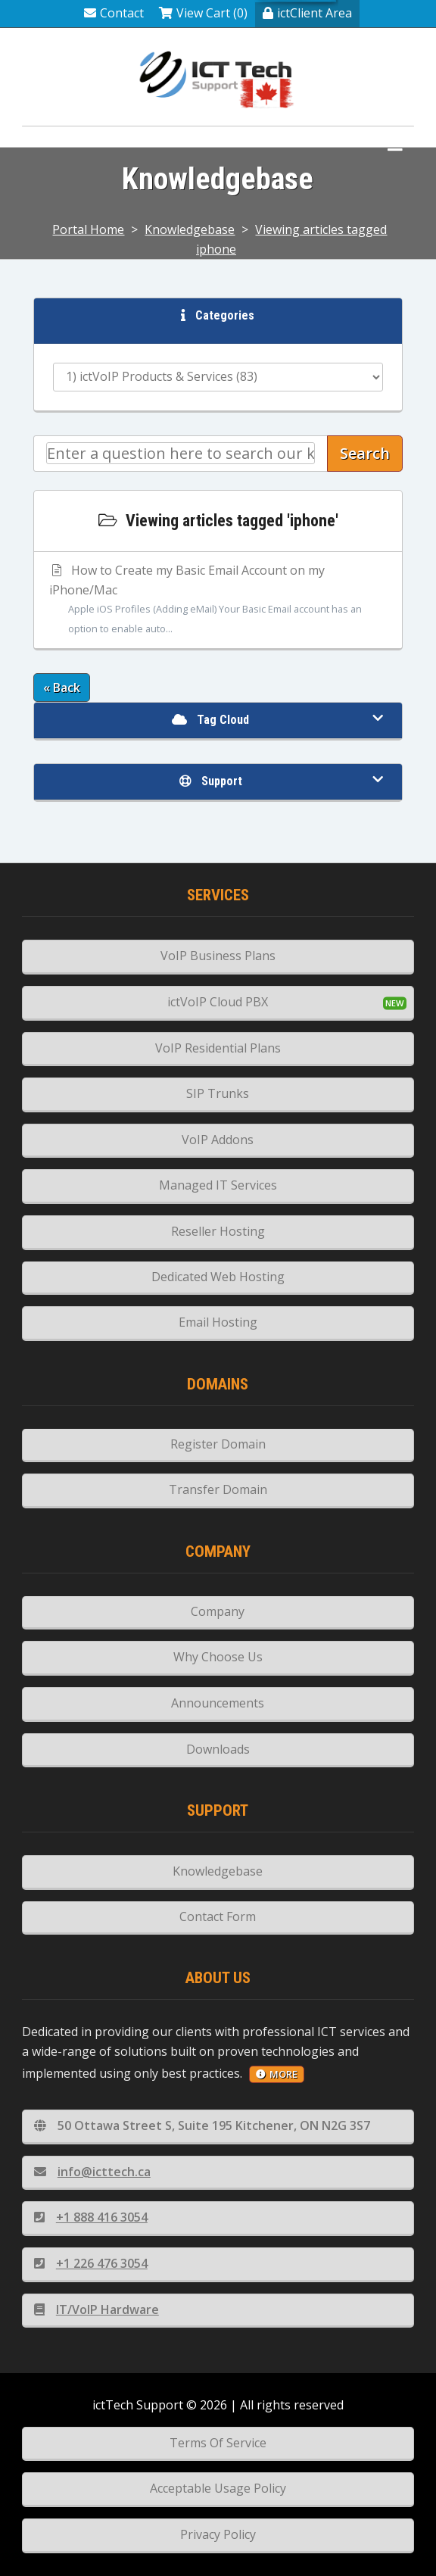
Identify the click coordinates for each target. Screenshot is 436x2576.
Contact (114, 13)
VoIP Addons (218, 1139)
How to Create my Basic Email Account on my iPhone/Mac (218, 600)
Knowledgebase (190, 229)
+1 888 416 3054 (91, 2217)
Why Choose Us (218, 1656)
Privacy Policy (218, 2534)
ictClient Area (307, 13)
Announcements (217, 1703)
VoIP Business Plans (218, 955)
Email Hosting (218, 1322)
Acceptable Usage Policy (218, 2488)
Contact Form (217, 1916)
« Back (61, 687)
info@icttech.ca (92, 2171)
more (276, 2074)
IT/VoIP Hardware (96, 2309)
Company (217, 1611)
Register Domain (218, 1444)
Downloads (218, 1749)
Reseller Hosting (218, 1231)
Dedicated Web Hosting (218, 1276)
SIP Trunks (217, 1093)
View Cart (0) (203, 13)
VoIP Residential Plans (218, 1048)
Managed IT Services (218, 1185)
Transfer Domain (218, 1489)
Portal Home (88, 229)
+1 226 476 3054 (91, 2263)
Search (365, 453)
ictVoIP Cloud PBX (217, 1001)
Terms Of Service (218, 2442)
